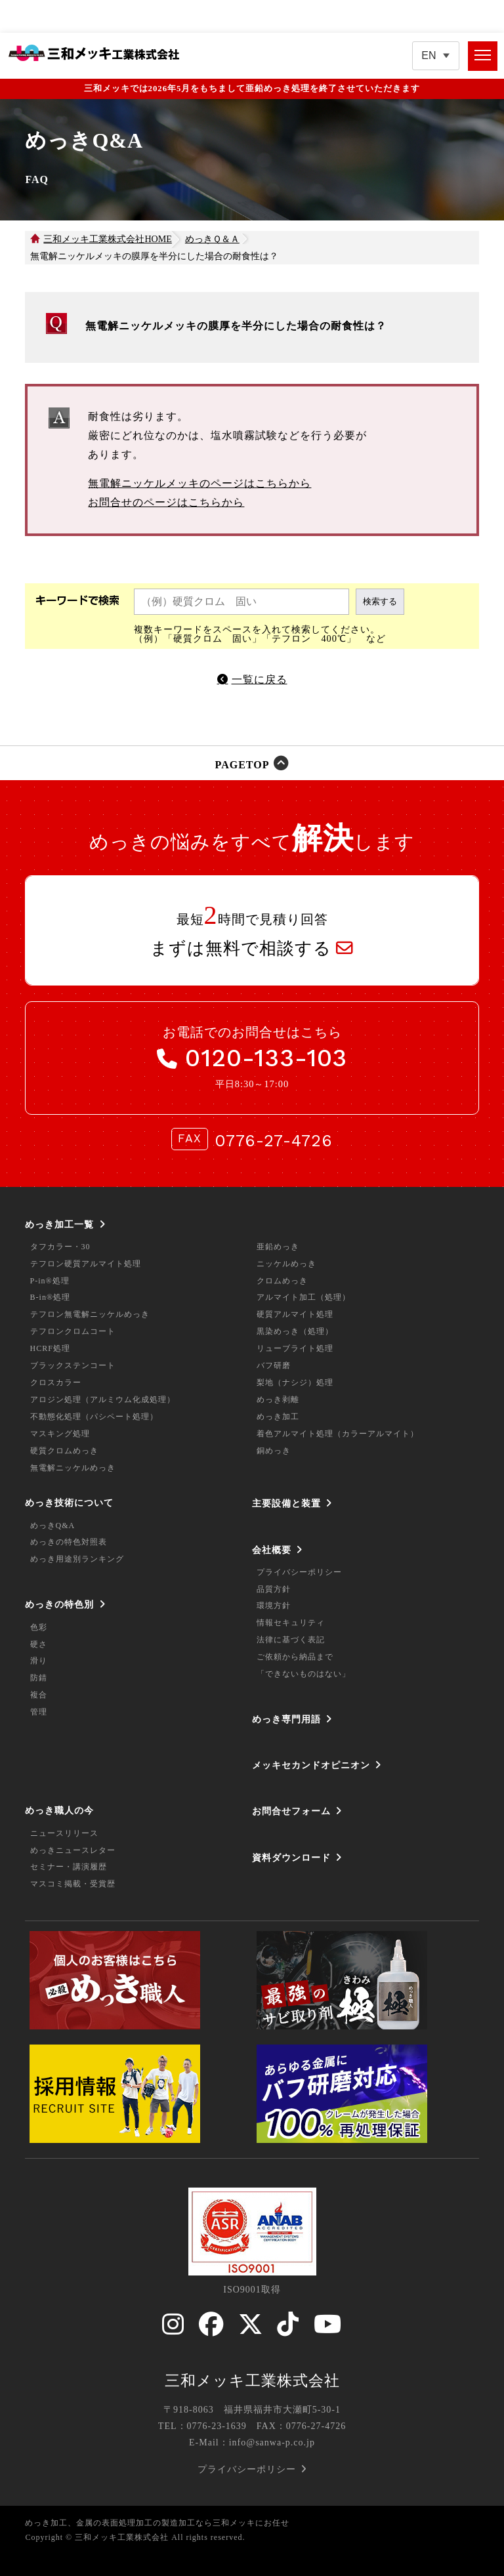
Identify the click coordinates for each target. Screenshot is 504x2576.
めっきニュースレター (73, 1850)
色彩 (38, 1627)
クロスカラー (55, 1382)
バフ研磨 (274, 1365)
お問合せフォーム (291, 1811)
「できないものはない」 (303, 1673)
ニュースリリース (64, 1833)
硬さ (38, 1644)
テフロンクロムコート (73, 1331)
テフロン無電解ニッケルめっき (90, 1314)
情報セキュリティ (291, 1622)
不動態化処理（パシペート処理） (94, 1416)
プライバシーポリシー (299, 1572)
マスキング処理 (60, 1433)
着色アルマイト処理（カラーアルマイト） (338, 1433)
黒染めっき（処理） (295, 1331)
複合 (38, 1694)
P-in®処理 (50, 1280)
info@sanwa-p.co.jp (272, 2442)
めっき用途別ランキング (77, 1559)
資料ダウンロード (291, 1857)
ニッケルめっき (286, 1263)
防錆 (38, 1677)
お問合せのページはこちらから (166, 502)
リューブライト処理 (295, 1348)
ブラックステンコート (73, 1365)
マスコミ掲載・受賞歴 (73, 1883)
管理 (38, 1711)
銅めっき (274, 1450)
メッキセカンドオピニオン (311, 1765)
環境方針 (274, 1605)
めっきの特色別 (59, 1604)
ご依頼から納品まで (295, 1656)
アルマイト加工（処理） (303, 1297)
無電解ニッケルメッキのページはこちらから (199, 483)
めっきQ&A (52, 1525)
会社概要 (271, 1550)
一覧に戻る (259, 679)
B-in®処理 (50, 1297)
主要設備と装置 (286, 1503)
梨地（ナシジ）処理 (295, 1382)
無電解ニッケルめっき (73, 1467)
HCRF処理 (50, 1348)
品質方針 (274, 1589)
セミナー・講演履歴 (68, 1866)
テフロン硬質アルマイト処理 (85, 1263)
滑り (38, 1660)
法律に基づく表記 (291, 1639)
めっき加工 (278, 1416)
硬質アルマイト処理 (295, 1314)
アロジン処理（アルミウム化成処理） (102, 1399)
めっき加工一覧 (59, 1224)
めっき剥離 (278, 1399)
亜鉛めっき (278, 1246)
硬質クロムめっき (64, 1450)
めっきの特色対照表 (68, 1542)
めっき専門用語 (286, 1719)
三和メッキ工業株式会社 (252, 2380)
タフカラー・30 (60, 1246)
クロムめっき (282, 1280)
